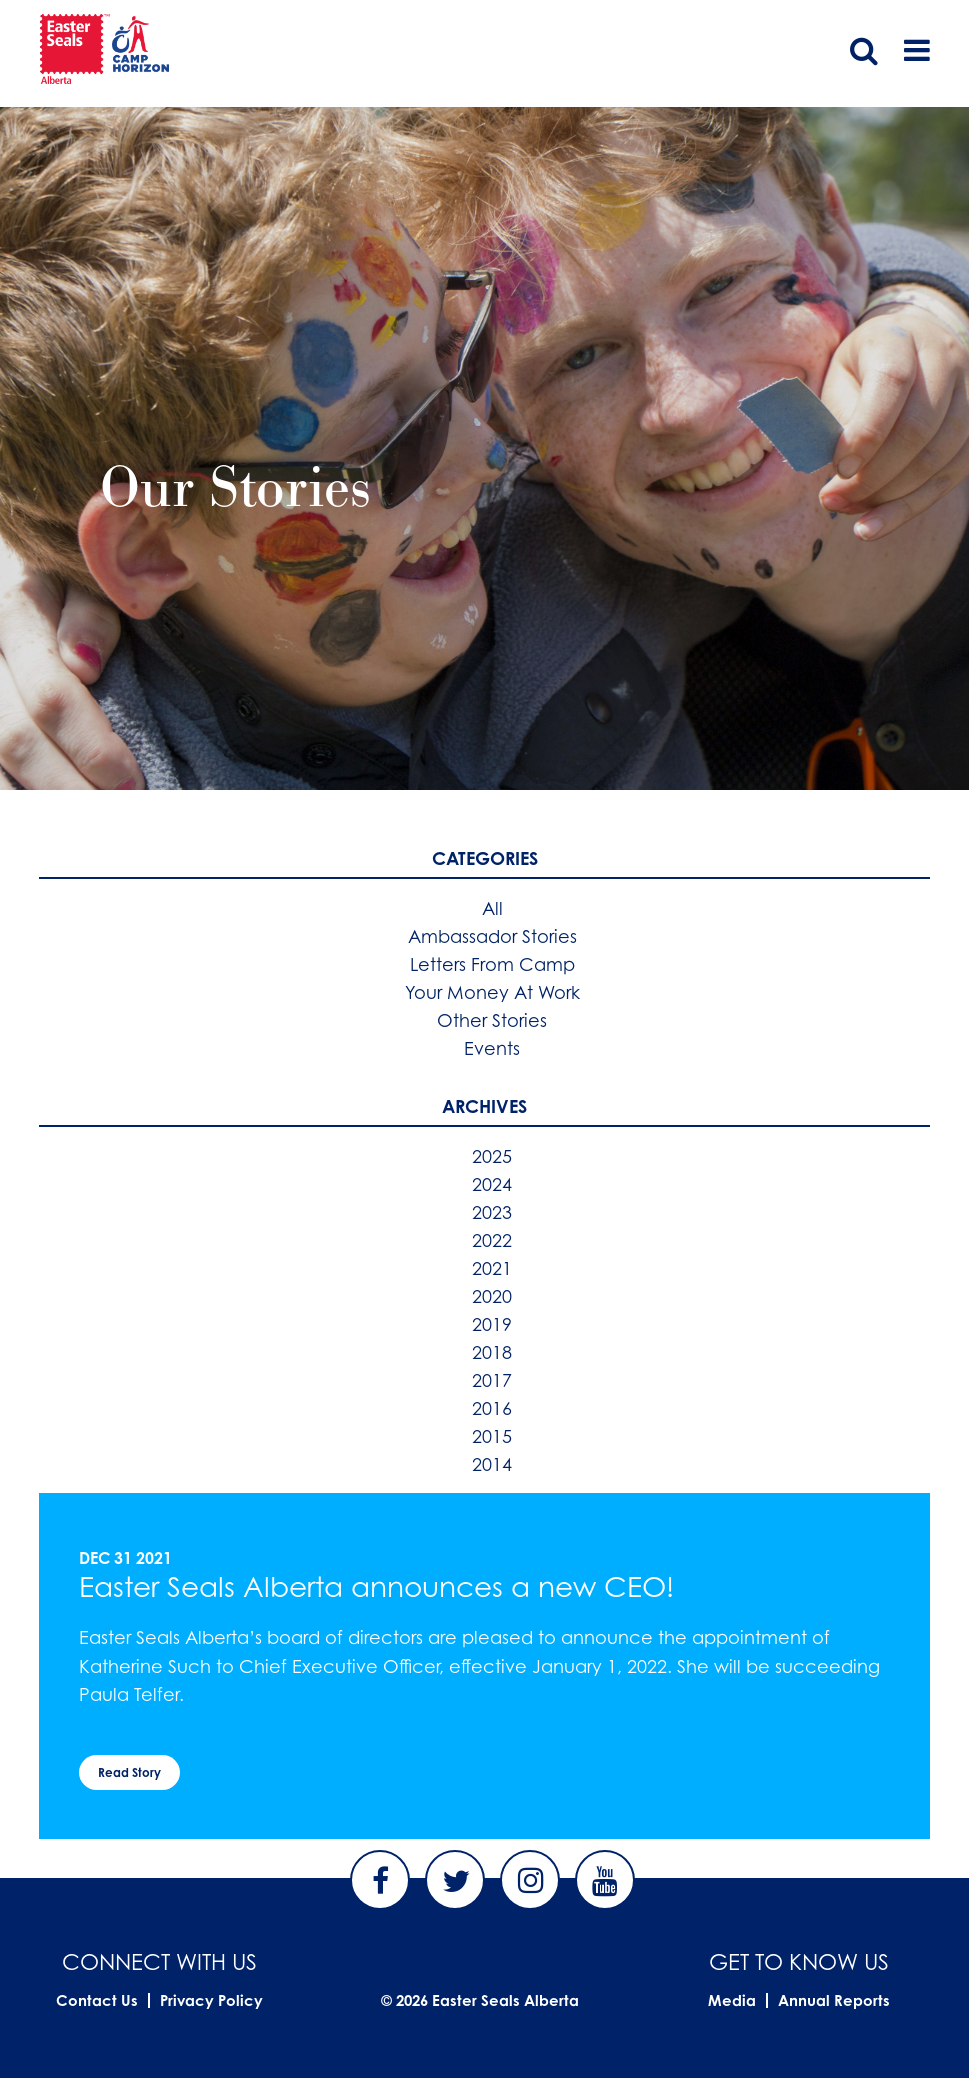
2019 (492, 1324)
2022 (492, 1240)
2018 (492, 1352)
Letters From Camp (492, 964)
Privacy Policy (211, 2000)
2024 (492, 1184)
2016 (492, 1408)
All (492, 908)
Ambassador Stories (492, 936)
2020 (492, 1296)
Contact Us (97, 2000)
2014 (492, 1464)
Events (492, 1048)
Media (732, 2000)
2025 (492, 1156)
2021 (492, 1268)
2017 (492, 1380)
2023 (492, 1212)
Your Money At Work (492, 992)
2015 (492, 1436)
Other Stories (492, 1020)
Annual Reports (834, 2000)
